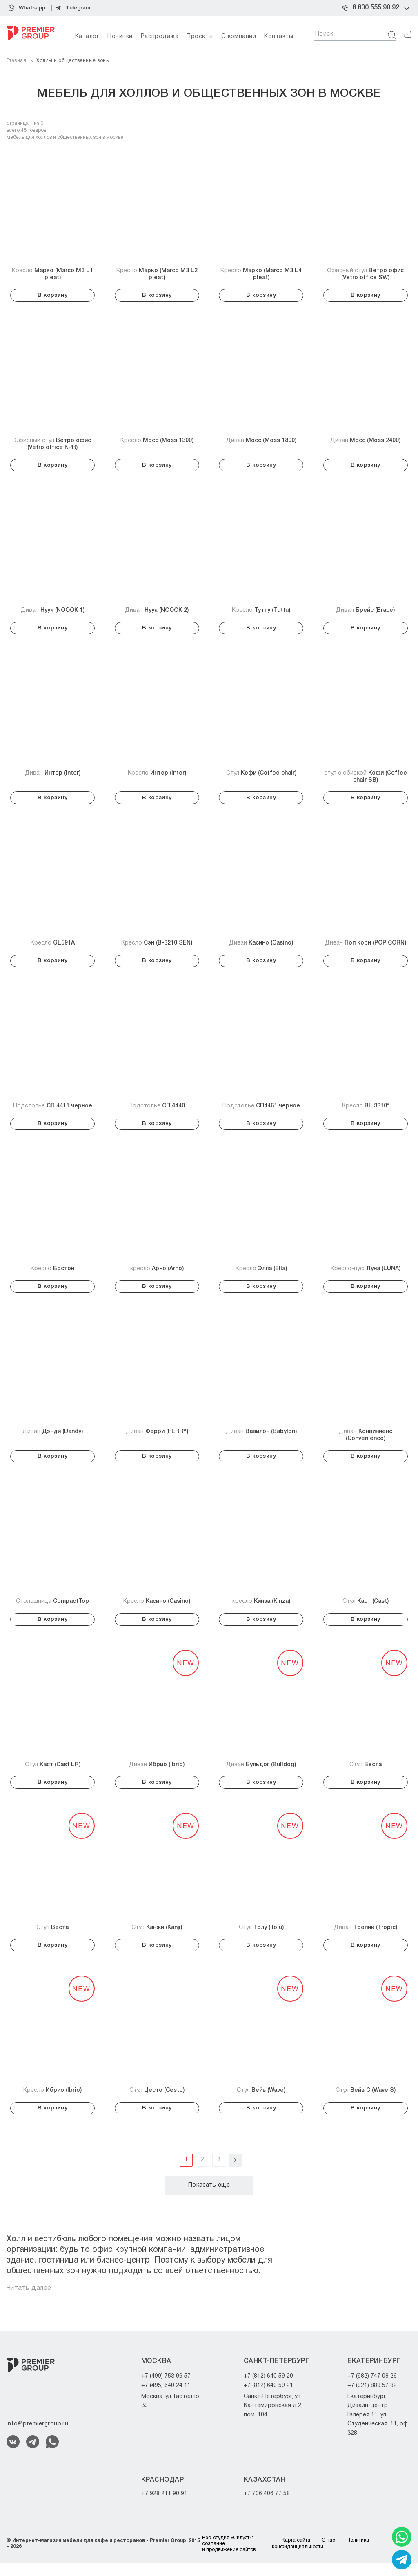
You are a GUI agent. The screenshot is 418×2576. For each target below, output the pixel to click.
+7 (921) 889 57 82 (372, 2398)
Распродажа (160, 36)
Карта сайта (296, 2553)
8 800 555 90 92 (375, 8)
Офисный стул (365, 274)
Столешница (52, 1610)
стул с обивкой (365, 780)
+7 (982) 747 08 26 (372, 2389)
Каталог (87, 36)
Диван (261, 441)
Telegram (78, 8)
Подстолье (52, 1111)
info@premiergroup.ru (37, 2436)
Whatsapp (32, 8)
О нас (328, 2553)
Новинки (119, 36)
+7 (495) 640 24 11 (166, 2398)
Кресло (52, 274)
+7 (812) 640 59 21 (268, 2398)
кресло (157, 1275)
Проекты (200, 36)
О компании (238, 36)
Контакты (278, 36)
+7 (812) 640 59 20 (268, 2389)
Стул (261, 776)
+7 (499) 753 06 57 (166, 2389)
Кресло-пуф (365, 1275)
